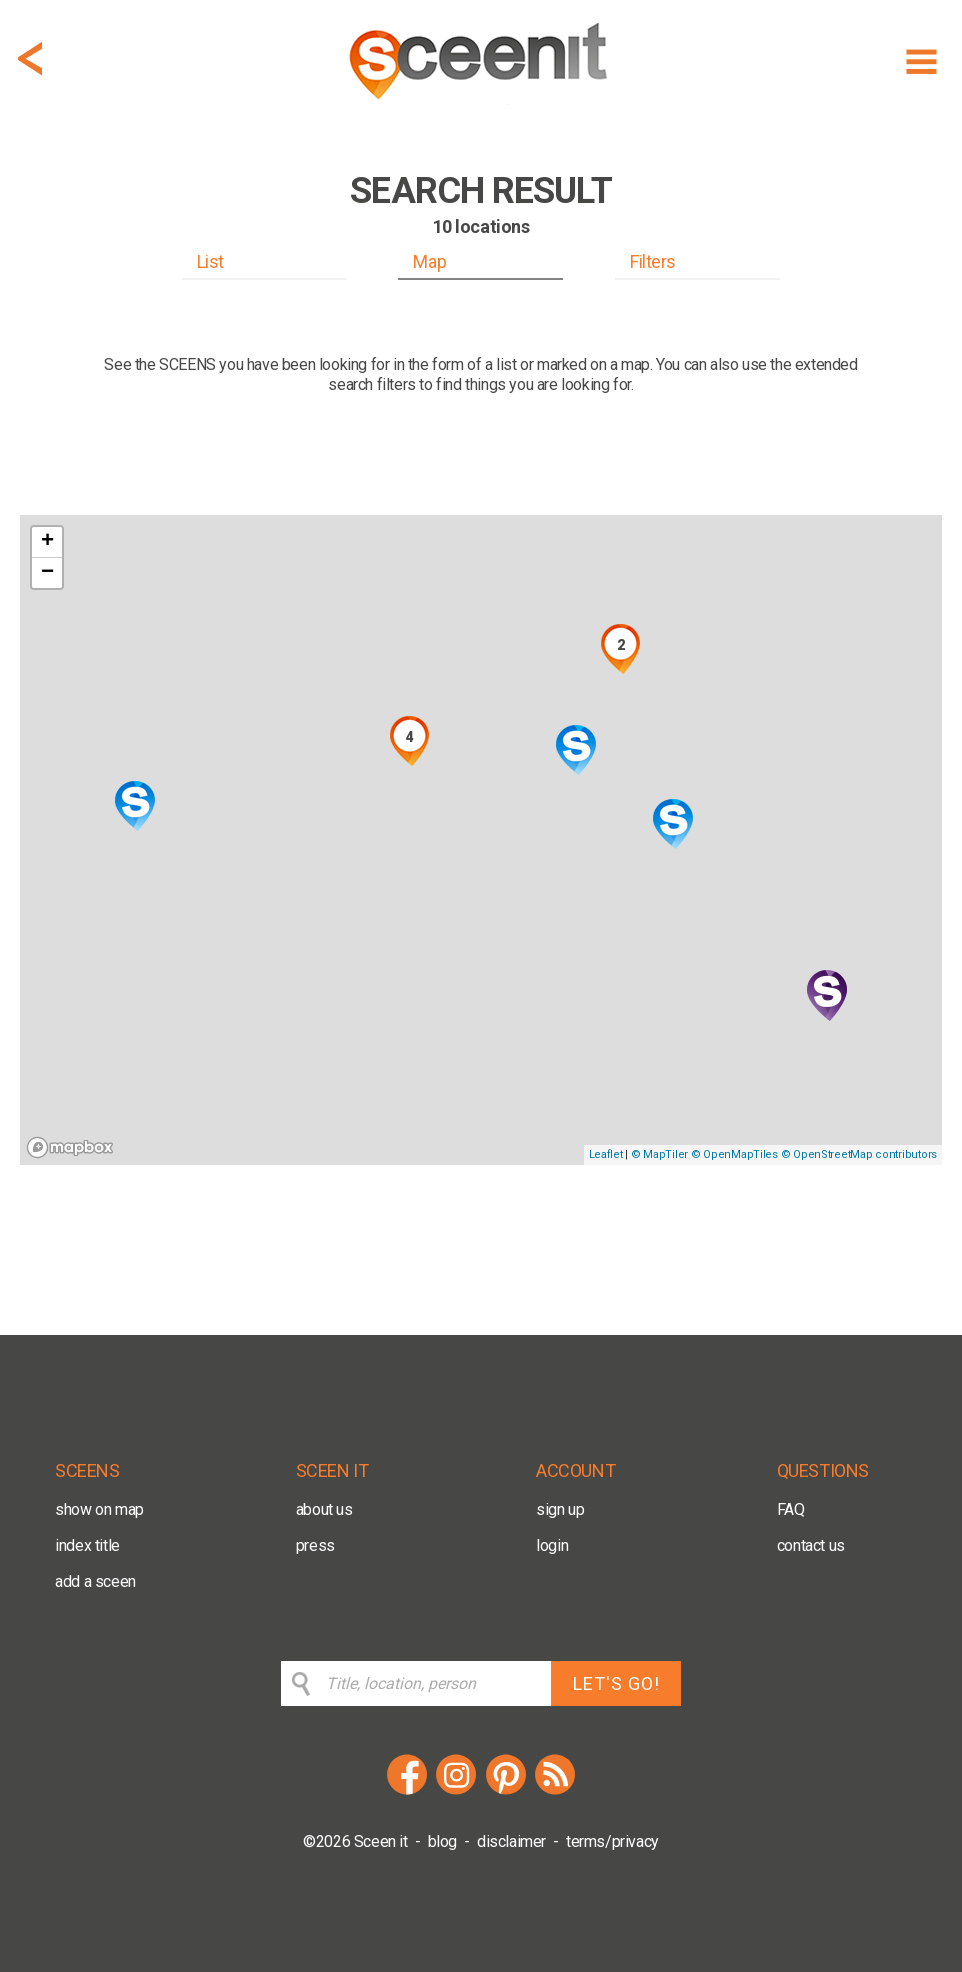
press (315, 1545)
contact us (811, 1545)
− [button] (47, 573)
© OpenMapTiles (734, 1154)
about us (324, 1509)
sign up (560, 1509)
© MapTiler (659, 1154)
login (552, 1545)
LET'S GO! (616, 1683)
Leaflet (606, 1154)
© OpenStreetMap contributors (859, 1154)
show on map (99, 1509)
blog (442, 1841)
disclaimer (511, 1841)
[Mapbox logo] (70, 1147)
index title (87, 1545)
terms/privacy (612, 1841)
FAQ (791, 1509)
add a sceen (95, 1581)
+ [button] (47, 542)
